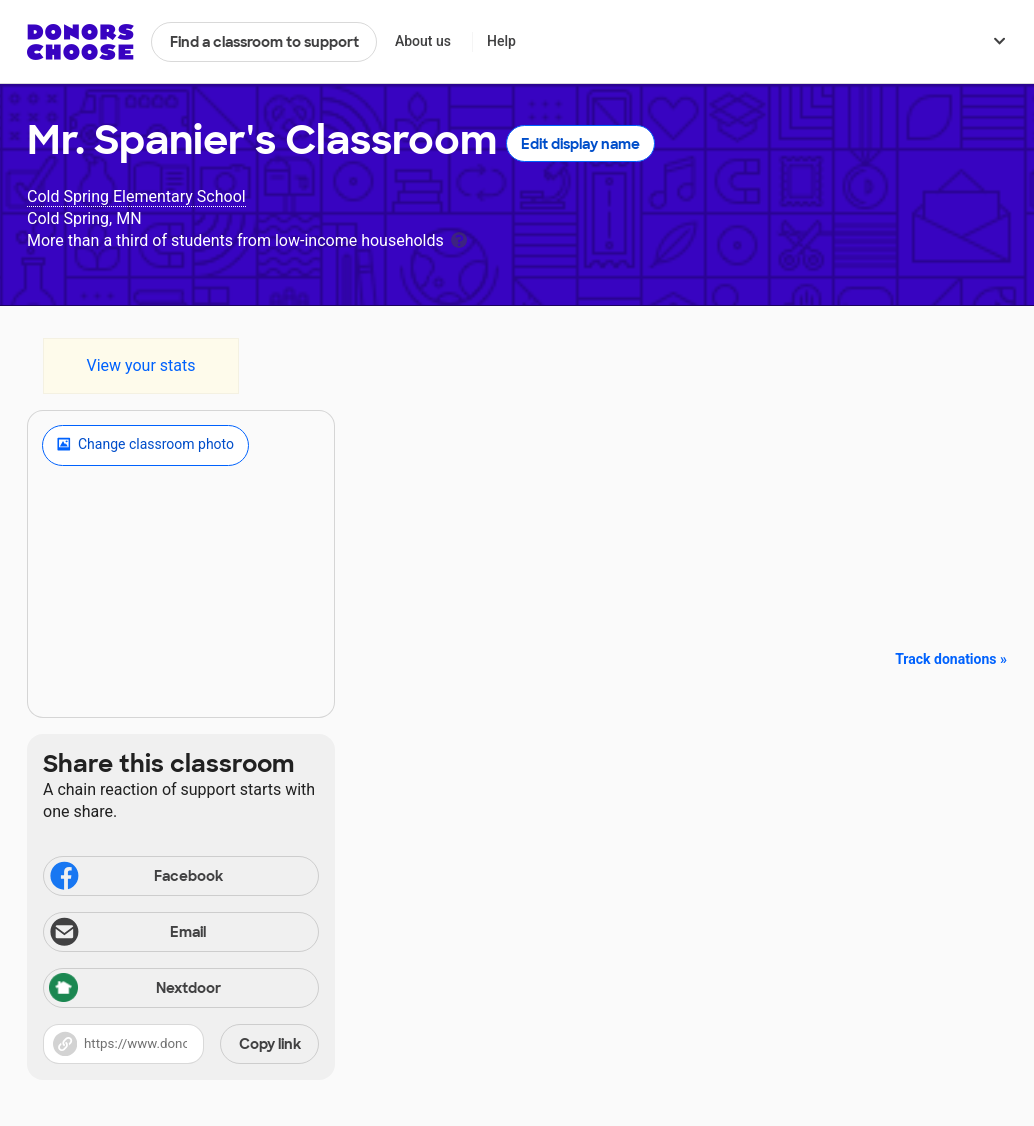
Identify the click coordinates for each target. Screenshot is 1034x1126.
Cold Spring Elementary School (136, 196)
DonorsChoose (80, 42)
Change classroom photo (145, 445)
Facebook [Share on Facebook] (135, 878)
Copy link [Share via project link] (270, 1044)
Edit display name (580, 144)
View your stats (140, 365)
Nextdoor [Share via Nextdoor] (135, 989)
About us (423, 41)
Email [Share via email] (126, 934)
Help (501, 41)
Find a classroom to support (264, 42)
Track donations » (951, 659)
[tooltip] (459, 238)
